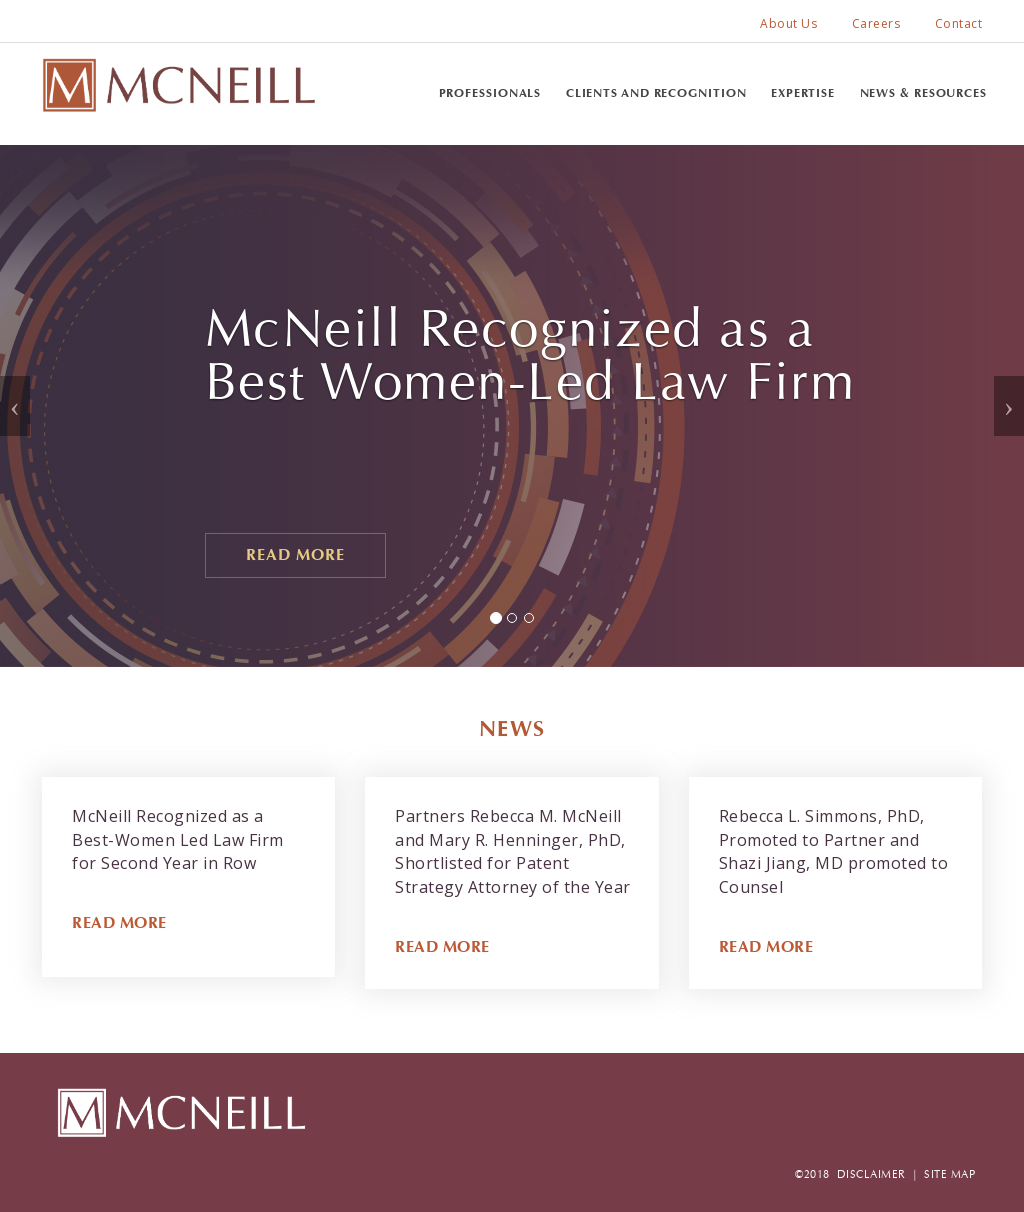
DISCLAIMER (871, 1174)
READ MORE (119, 922)
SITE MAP (949, 1174)
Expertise (803, 93)
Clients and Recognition (656, 93)
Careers (876, 23)
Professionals (490, 93)
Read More (295, 554)
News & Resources (923, 93)
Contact (959, 23)
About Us (788, 23)
